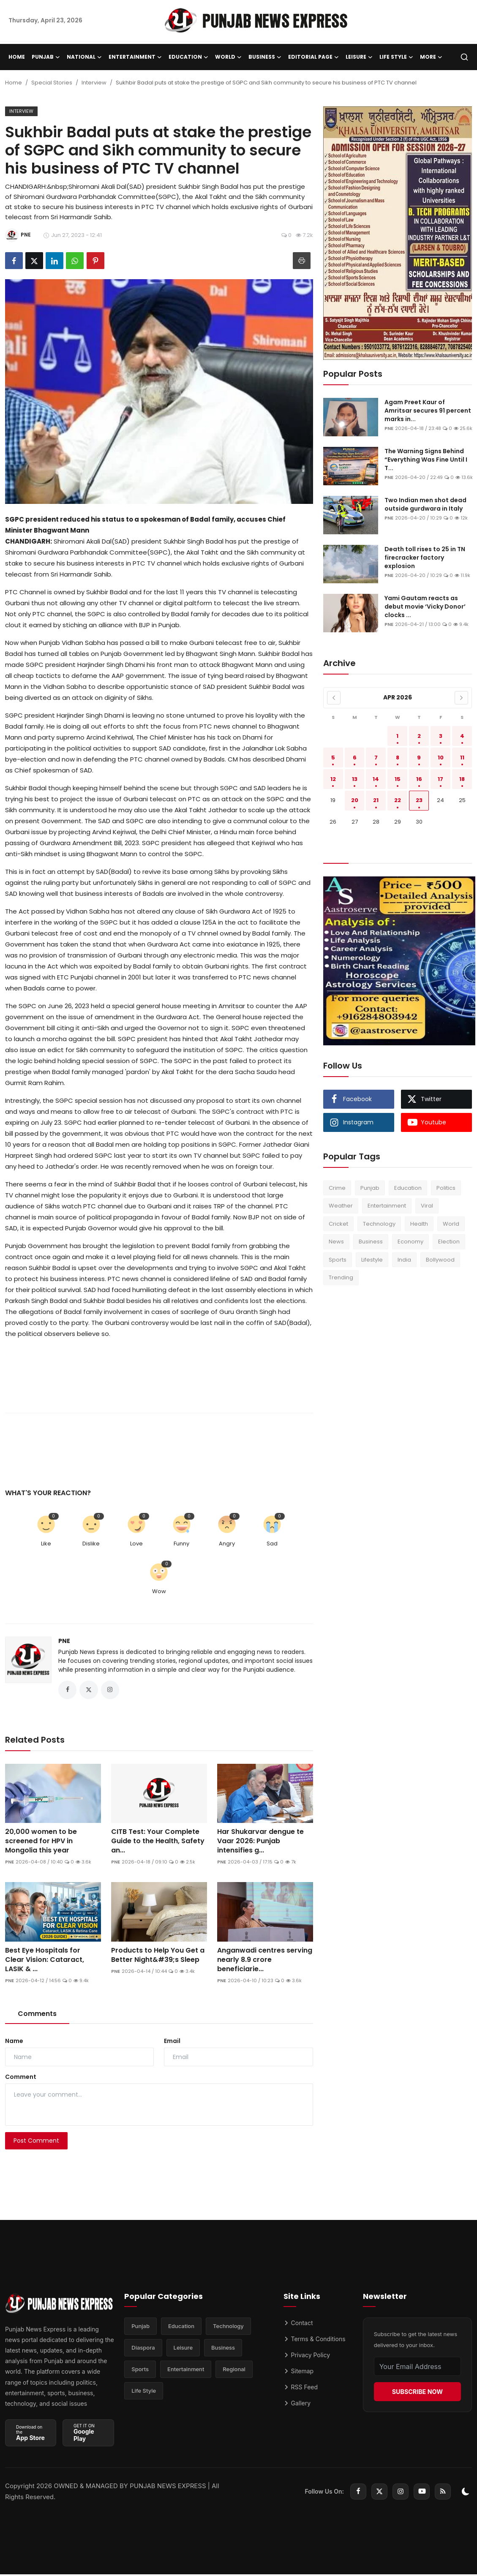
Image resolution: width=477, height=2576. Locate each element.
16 (419, 779)
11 (462, 757)
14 (376, 779)
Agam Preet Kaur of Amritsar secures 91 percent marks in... (427, 410)
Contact (298, 2324)
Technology (379, 1224)
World (451, 1224)
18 (462, 779)
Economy (410, 1242)
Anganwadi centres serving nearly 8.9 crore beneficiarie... (264, 1962)
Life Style (143, 2397)
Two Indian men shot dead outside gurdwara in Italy (425, 504)
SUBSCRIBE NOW (417, 2393)
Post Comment (36, 2142)
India (404, 1260)
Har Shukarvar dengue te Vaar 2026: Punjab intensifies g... (260, 1843)
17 (440, 779)
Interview (94, 83)
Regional (234, 2374)
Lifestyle (372, 1260)
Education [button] (188, 57)
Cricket (338, 1224)
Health (419, 1224)
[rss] (443, 2493)
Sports (337, 1260)
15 (398, 779)
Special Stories (51, 83)
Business (371, 1242)
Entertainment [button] (135, 57)
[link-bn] (397, 233)
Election (449, 1242)
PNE (64, 1641)
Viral (427, 1206)
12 (333, 779)
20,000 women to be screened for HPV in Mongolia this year (41, 1843)
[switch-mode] (465, 2493)
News (336, 1242)
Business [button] (264, 57)
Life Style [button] (396, 57)
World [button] (228, 57)
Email (172, 2043)
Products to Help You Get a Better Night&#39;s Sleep (157, 1957)
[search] (464, 57)
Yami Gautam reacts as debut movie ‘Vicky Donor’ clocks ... (425, 606)
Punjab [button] (46, 57)
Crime (337, 1188)
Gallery (297, 2405)
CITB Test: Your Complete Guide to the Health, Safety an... (157, 1843)
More (431, 57)
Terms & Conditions (314, 2341)
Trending (341, 1277)
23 (419, 800)
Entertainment (387, 1206)
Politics (445, 1188)
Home (16, 56)
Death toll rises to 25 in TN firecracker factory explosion (424, 557)
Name (14, 2043)
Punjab (369, 1188)
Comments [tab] (37, 2016)
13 (354, 779)
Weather (341, 1206)
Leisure (183, 2351)
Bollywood (440, 1260)
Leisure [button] (359, 57)
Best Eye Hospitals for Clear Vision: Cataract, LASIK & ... (44, 1962)
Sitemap (298, 2373)
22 (397, 800)
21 (376, 800)
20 (354, 800)
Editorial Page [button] (313, 57)
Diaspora (143, 2351)
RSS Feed (300, 2389)
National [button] (84, 57)
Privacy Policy (306, 2357)
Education (408, 1188)
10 (441, 757)
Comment (20, 2079)
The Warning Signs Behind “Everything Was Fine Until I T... (425, 459)
